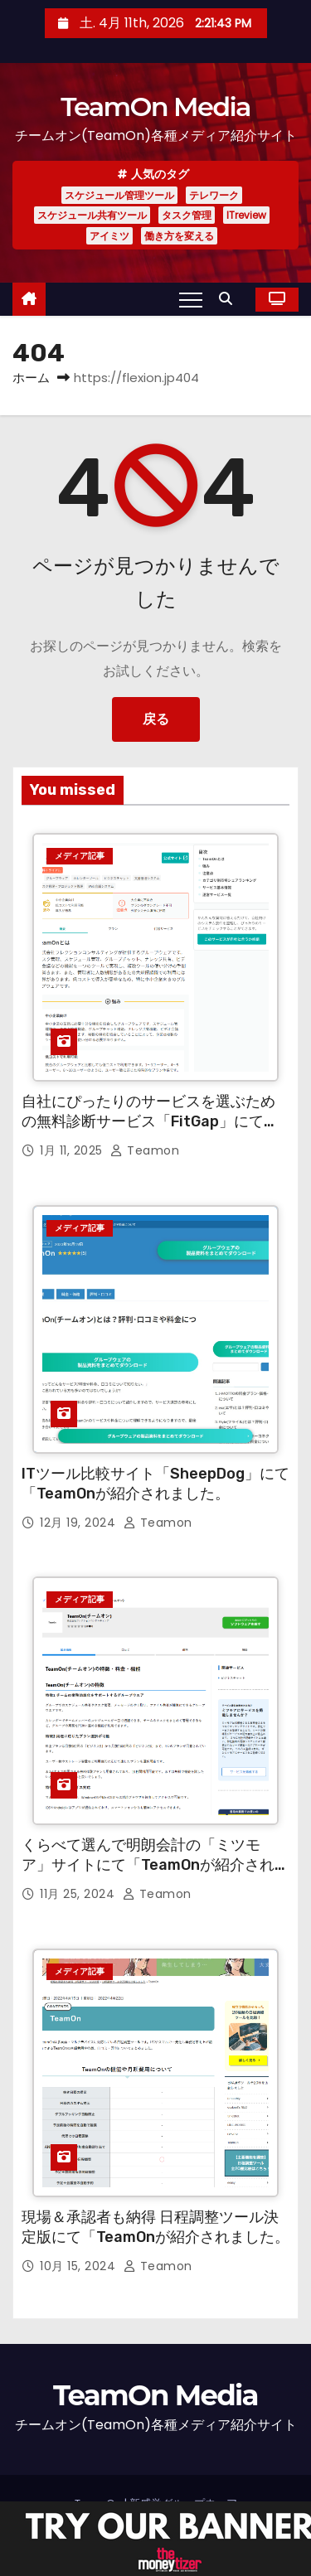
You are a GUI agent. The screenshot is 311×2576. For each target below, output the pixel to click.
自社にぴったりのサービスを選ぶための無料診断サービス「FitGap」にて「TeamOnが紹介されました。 (148, 1121)
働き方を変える (179, 236)
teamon (144, 1150)
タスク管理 (186, 215)
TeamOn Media (155, 106)
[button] (230, 299)
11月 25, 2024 (79, 1894)
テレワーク (214, 195)
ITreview (246, 215)
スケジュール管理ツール (119, 195)
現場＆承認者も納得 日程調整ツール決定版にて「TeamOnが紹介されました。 (155, 2227)
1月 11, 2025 (73, 1150)
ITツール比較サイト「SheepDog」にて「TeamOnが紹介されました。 (155, 1484)
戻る (156, 719)
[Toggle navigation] (191, 299)
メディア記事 (79, 856)
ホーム (31, 377)
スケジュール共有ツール (92, 215)
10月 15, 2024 (79, 2266)
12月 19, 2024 (79, 1522)
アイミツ (109, 236)
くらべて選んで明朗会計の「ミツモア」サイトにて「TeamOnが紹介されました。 (155, 1865)
